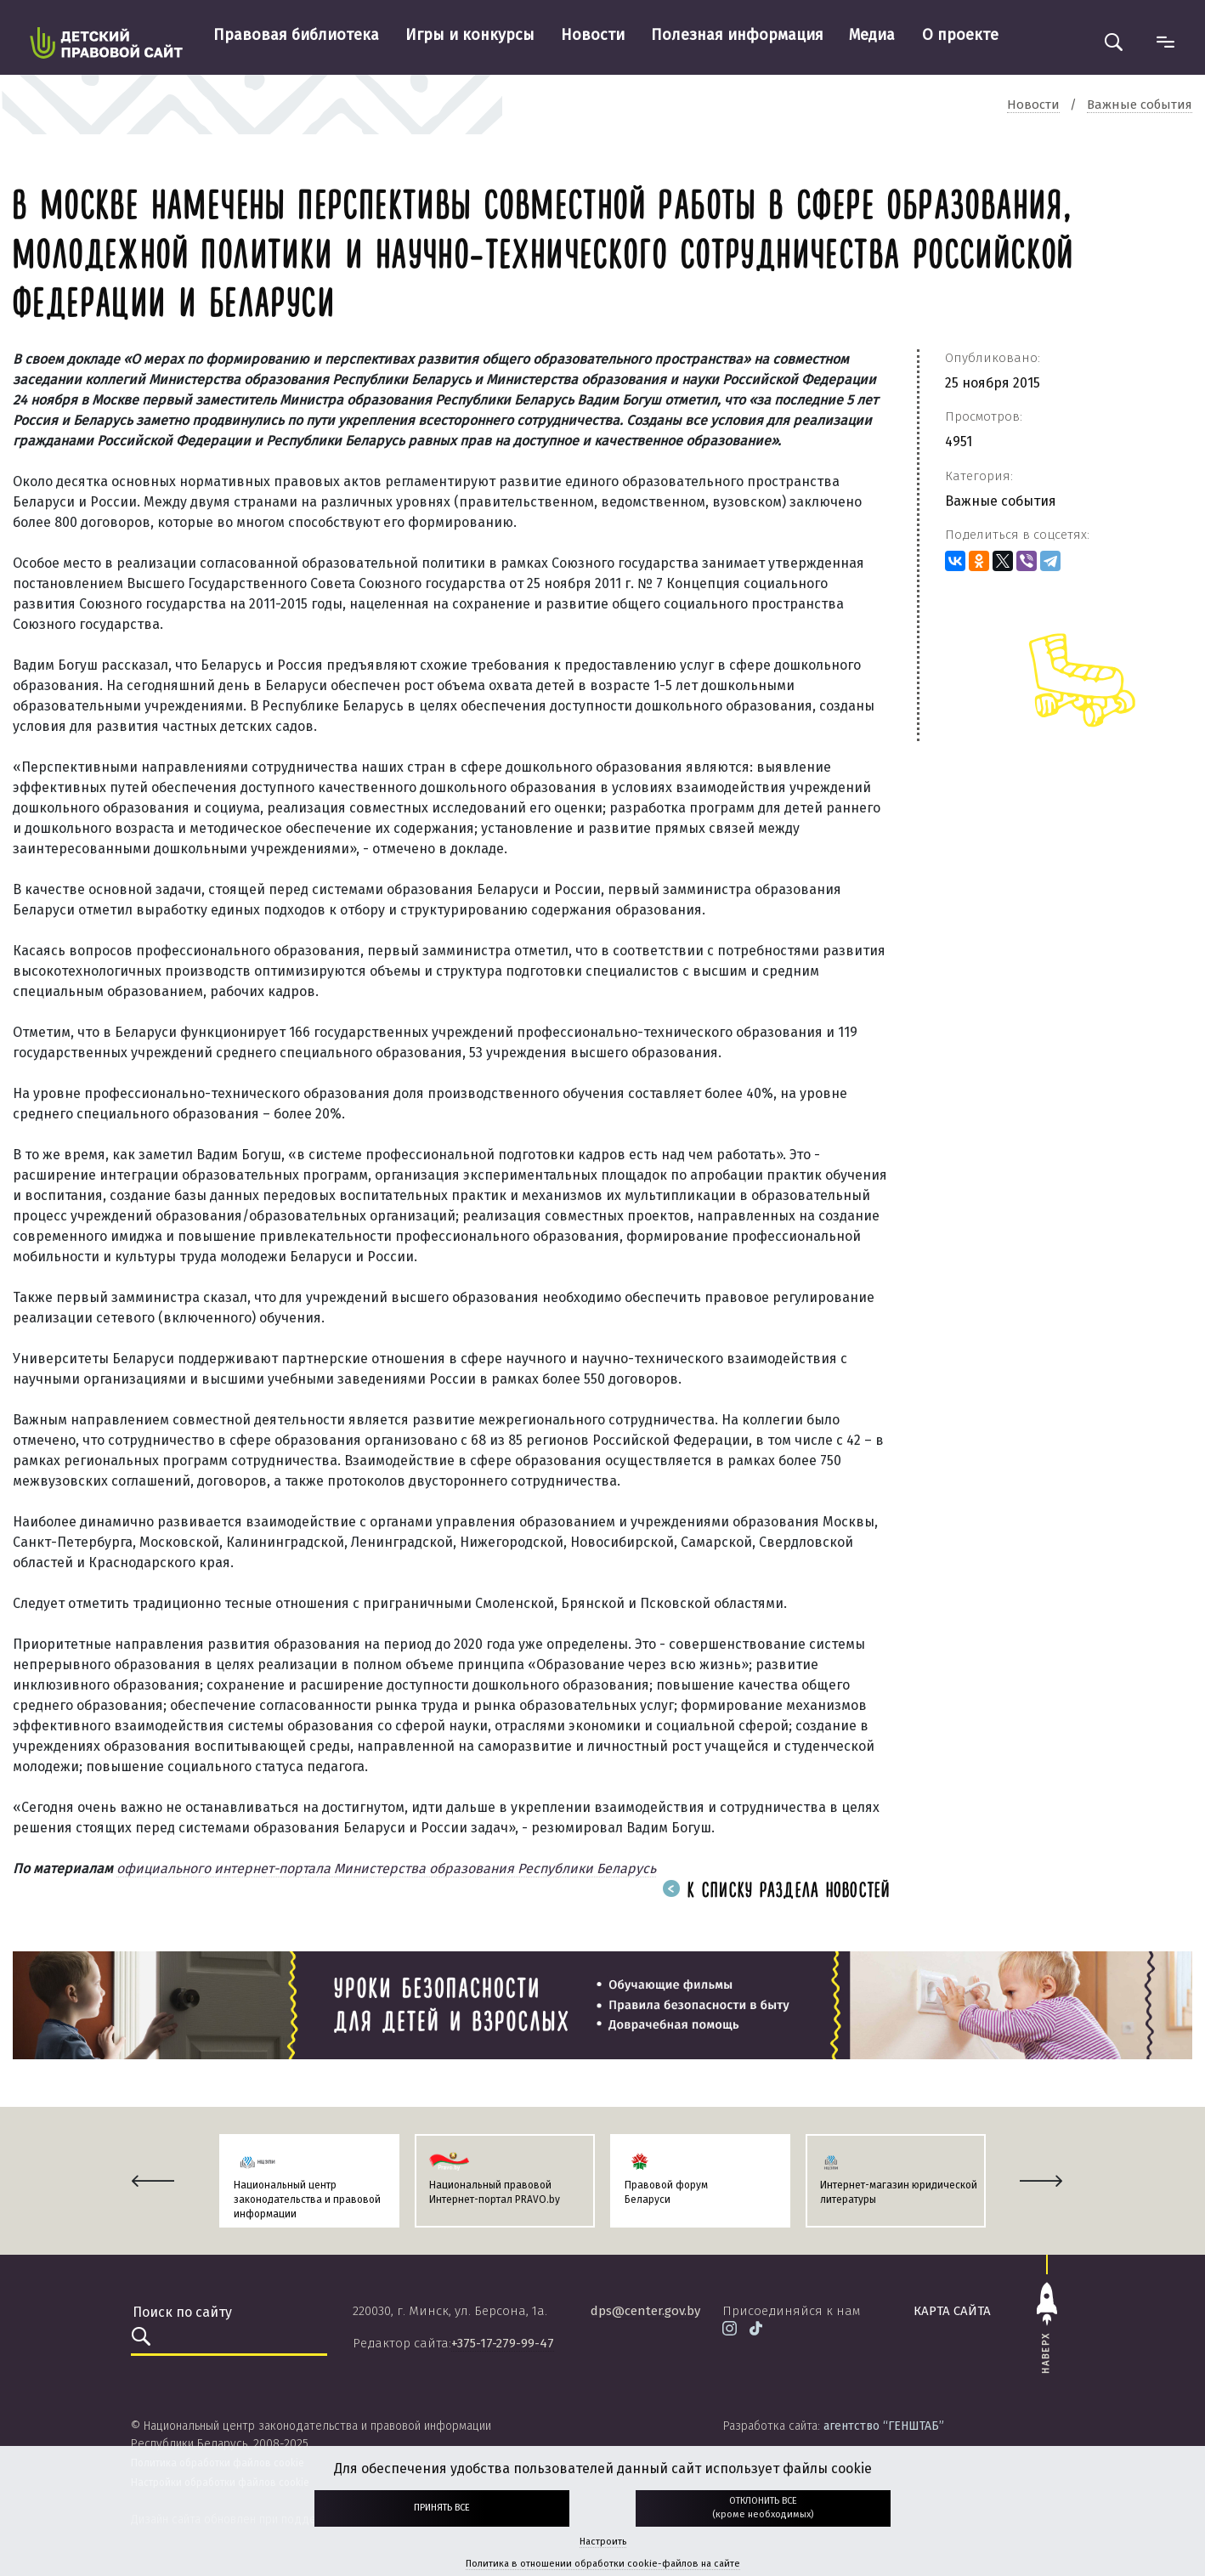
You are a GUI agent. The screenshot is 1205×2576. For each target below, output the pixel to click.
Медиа (872, 34)
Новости (593, 34)
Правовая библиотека (296, 34)
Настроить (603, 2541)
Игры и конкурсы (470, 34)
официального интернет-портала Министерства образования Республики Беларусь (386, 1868)
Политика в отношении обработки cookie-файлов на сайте (603, 2563)
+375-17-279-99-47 (502, 2343)
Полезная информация (737, 34)
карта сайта (952, 2310)
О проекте (960, 34)
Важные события (1000, 501)
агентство (883, 2426)
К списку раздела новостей (776, 1891)
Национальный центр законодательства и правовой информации (307, 2199)
